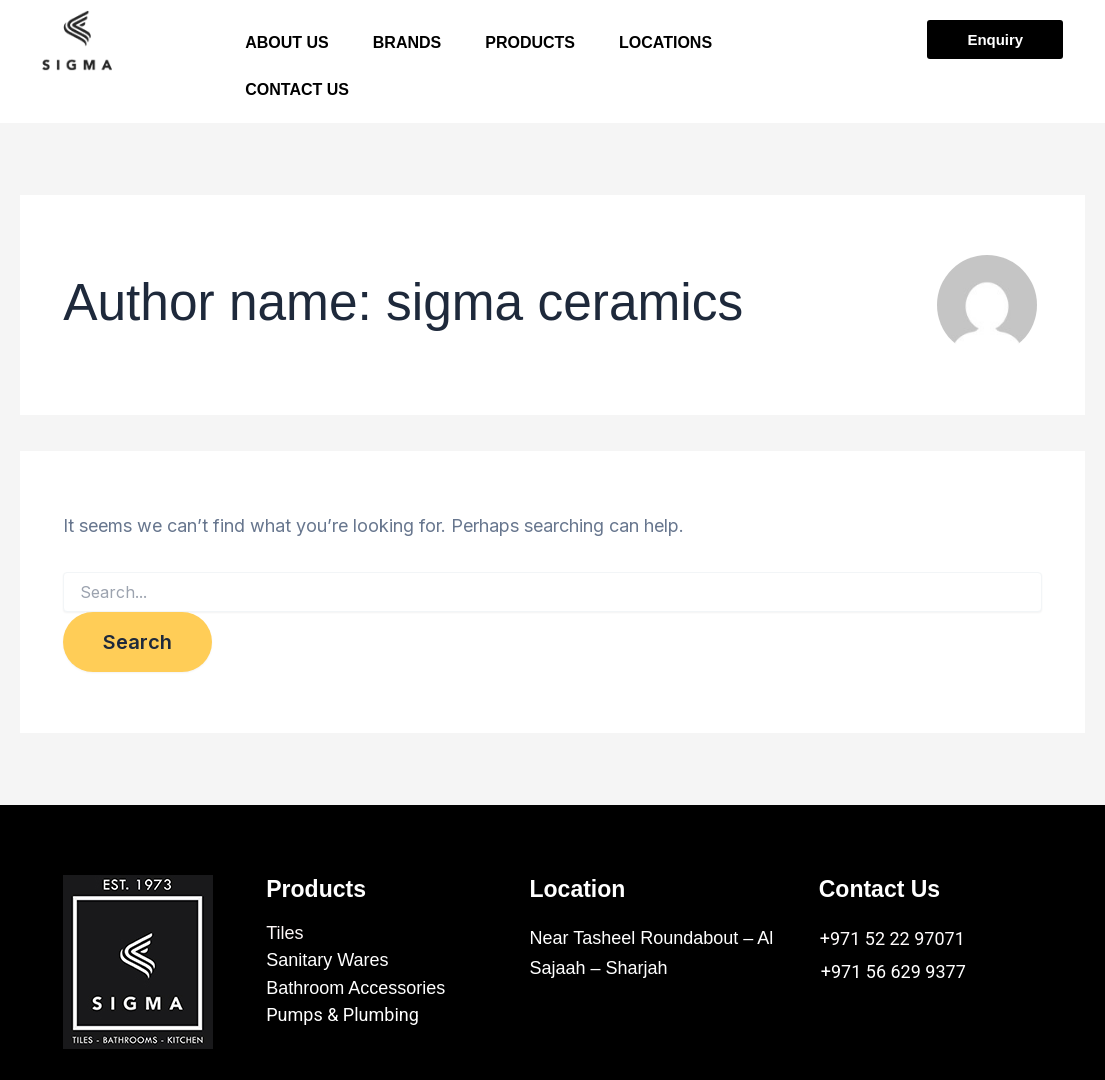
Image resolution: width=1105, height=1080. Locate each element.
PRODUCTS (530, 45)
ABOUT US (287, 45)
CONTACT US (297, 97)
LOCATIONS (665, 45)
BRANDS (407, 45)
